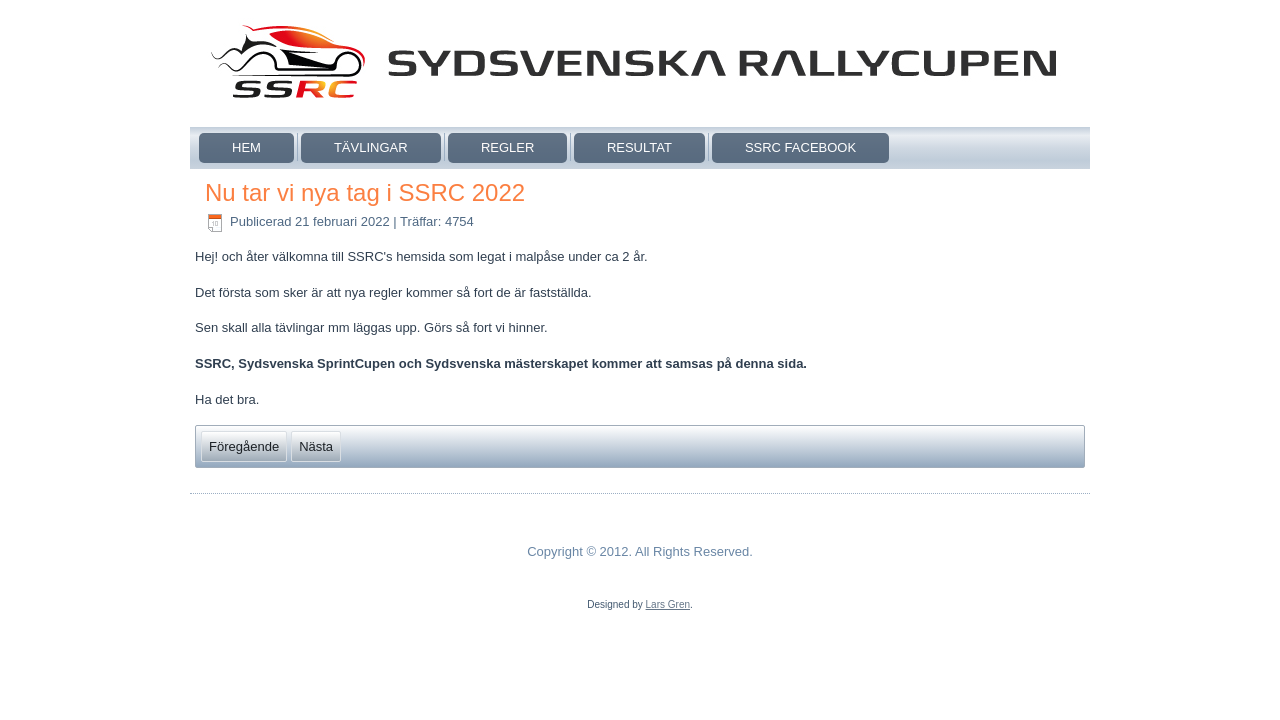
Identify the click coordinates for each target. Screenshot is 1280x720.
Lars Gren (668, 604)
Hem (246, 147)
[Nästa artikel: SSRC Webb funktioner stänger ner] (316, 446)
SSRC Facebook (800, 147)
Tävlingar (371, 147)
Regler (507, 147)
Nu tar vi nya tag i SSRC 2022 (365, 192)
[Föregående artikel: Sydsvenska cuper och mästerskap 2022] (244, 446)
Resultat (639, 147)
